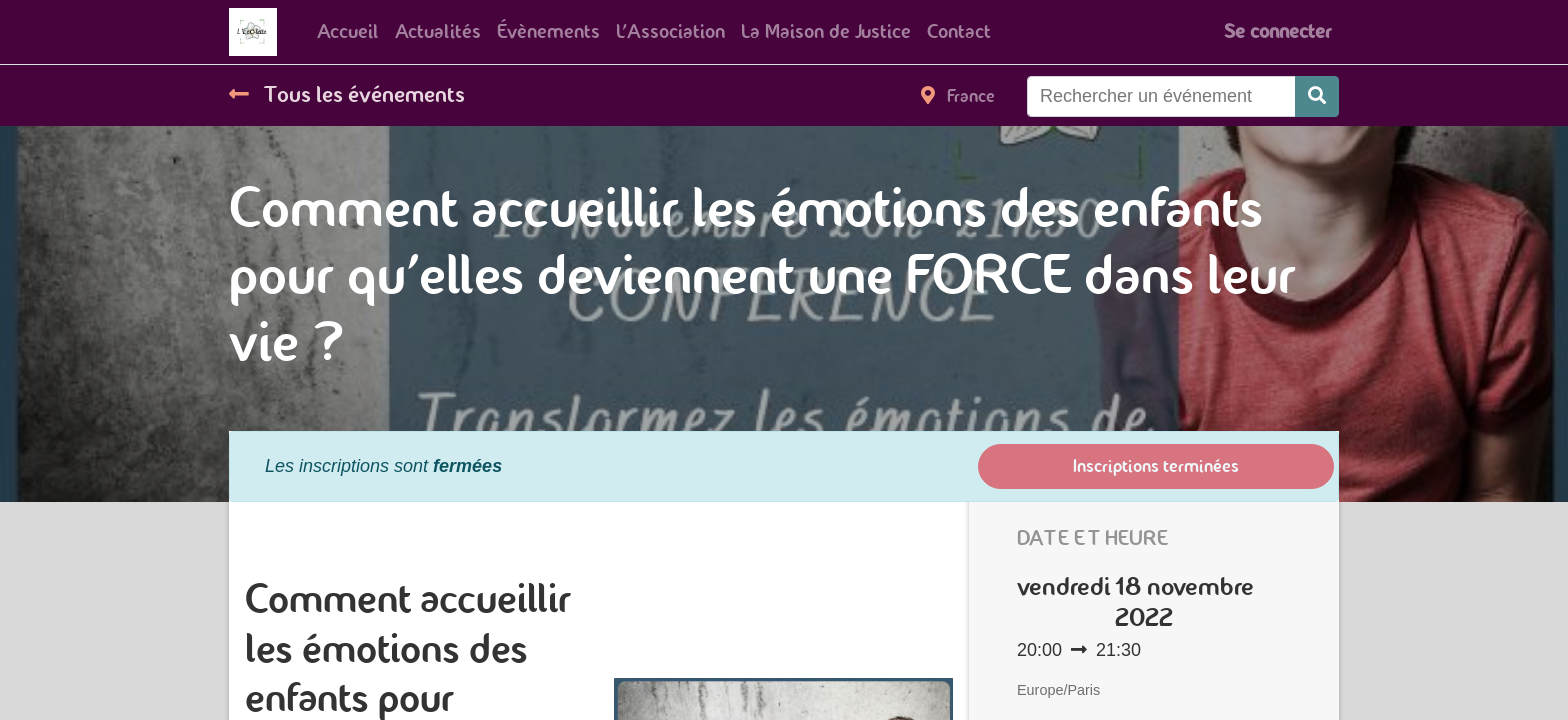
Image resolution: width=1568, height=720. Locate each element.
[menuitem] (348, 32)
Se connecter (1277, 31)
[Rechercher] (1317, 96)
